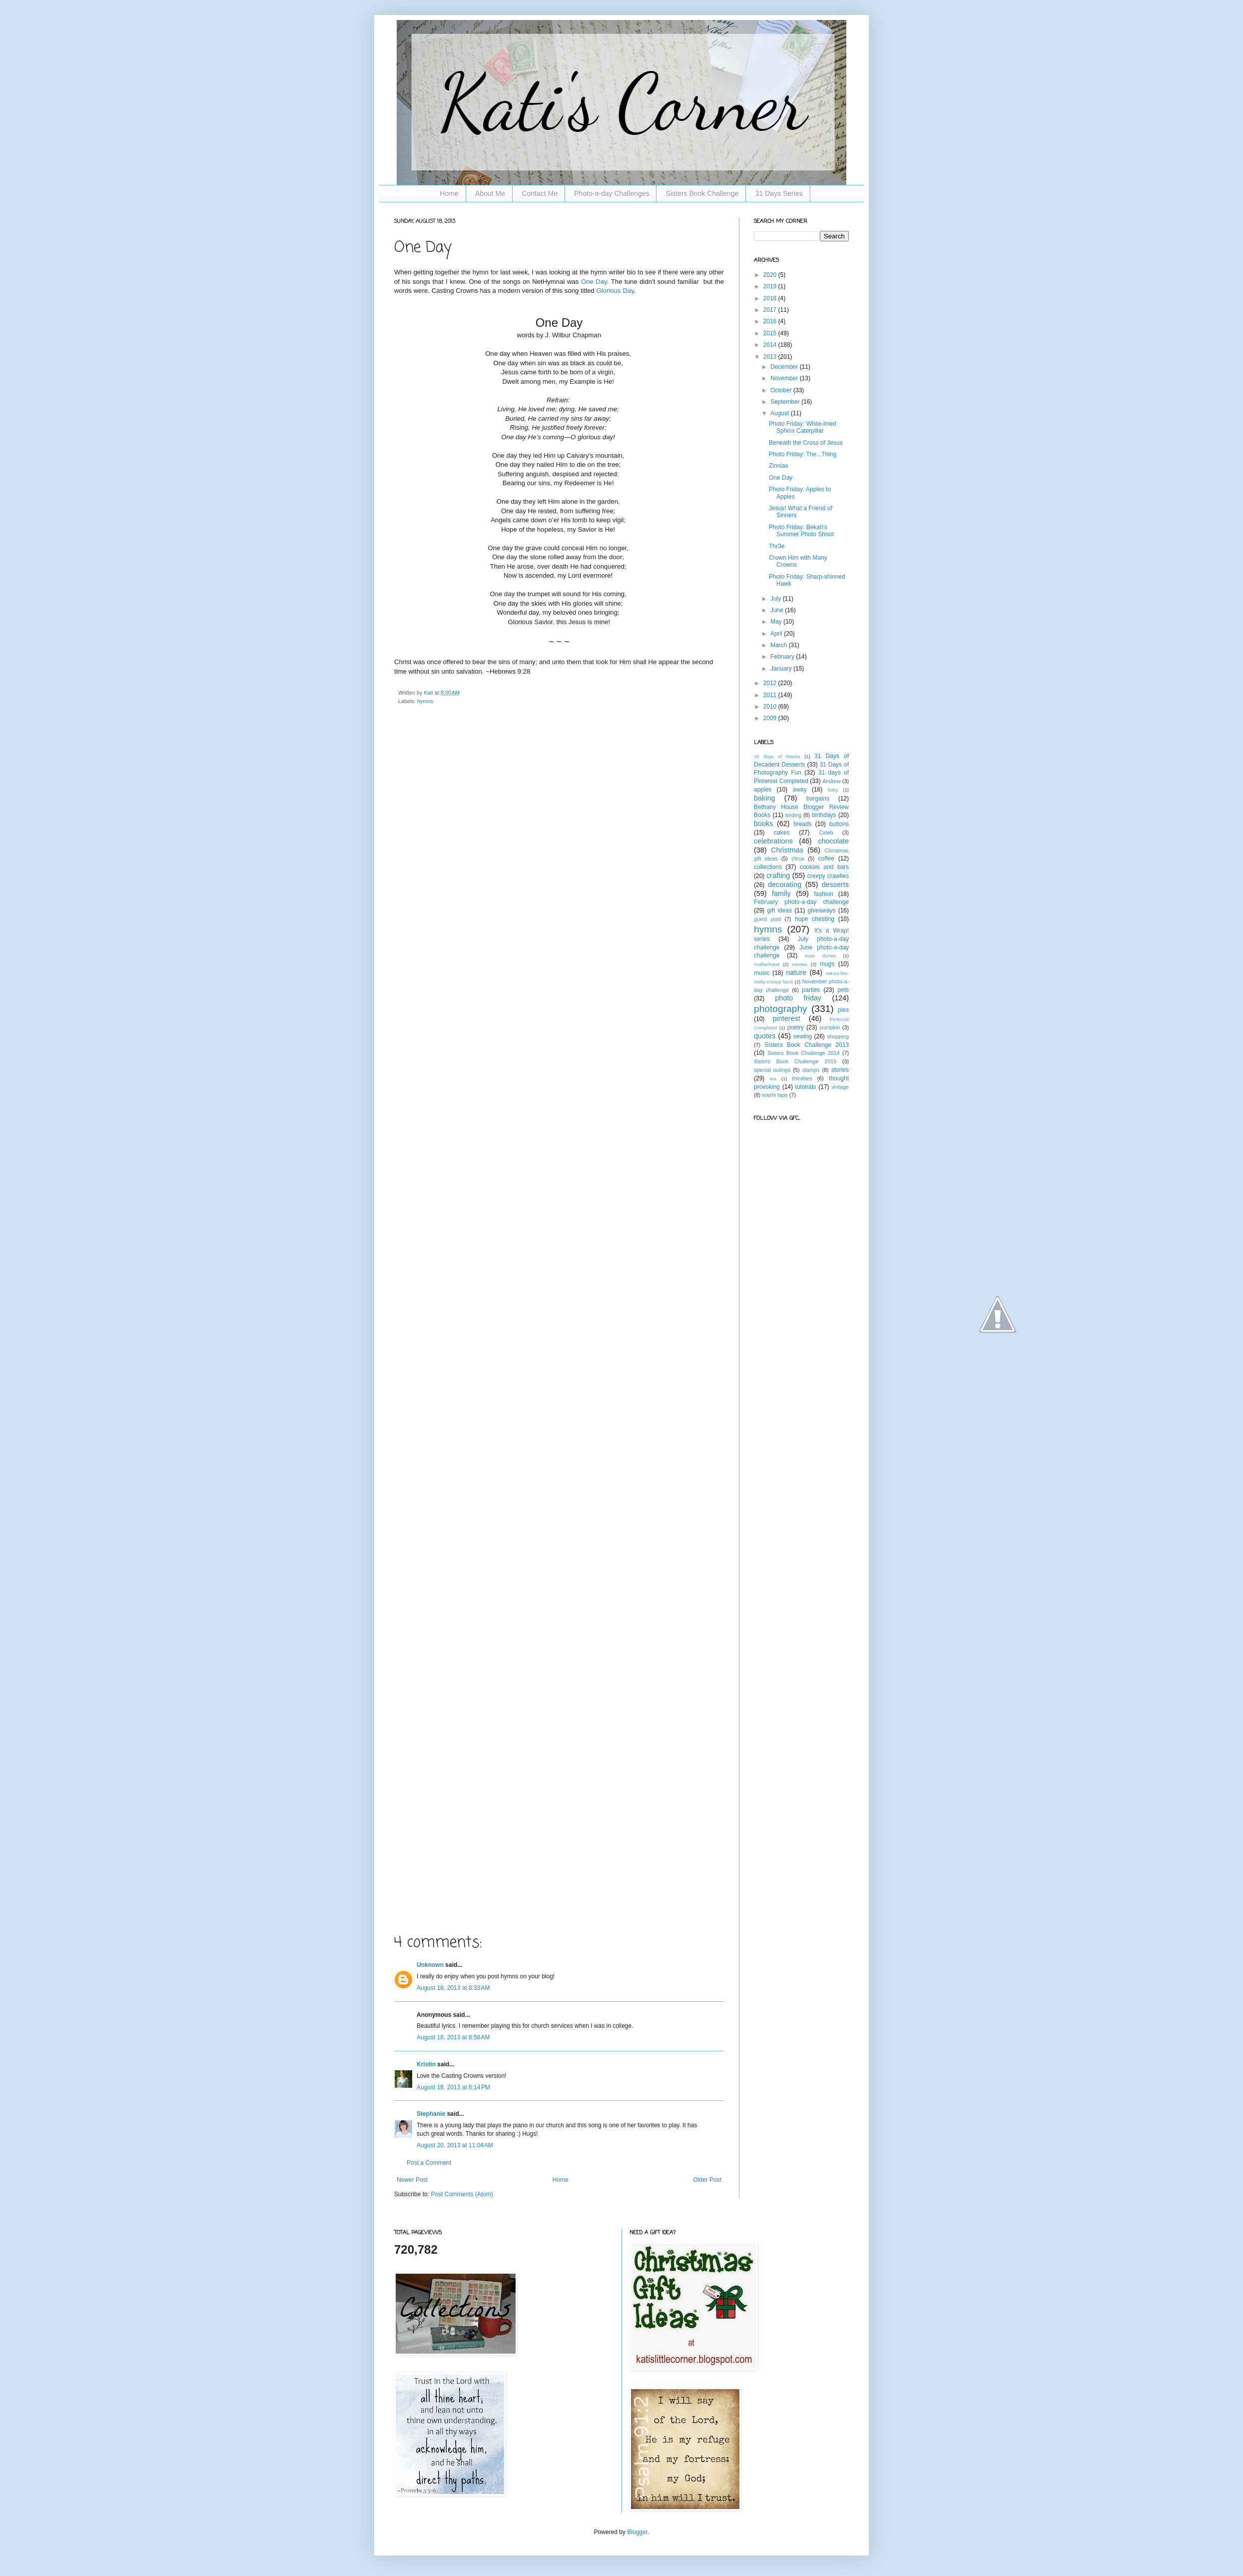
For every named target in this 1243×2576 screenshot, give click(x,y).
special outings (772, 1070)
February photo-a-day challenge (801, 901)
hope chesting (814, 918)
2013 (770, 356)
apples (762, 789)
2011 (770, 695)
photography (780, 1008)
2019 (770, 286)
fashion (823, 893)
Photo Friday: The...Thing (802, 454)
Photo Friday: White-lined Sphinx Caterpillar (802, 427)
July (776, 598)
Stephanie (431, 2113)
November (785, 378)
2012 (770, 683)
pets (843, 989)
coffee (826, 858)
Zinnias (778, 465)
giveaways (822, 910)
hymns (425, 701)
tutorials (805, 1086)
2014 (770, 344)
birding (793, 815)
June (777, 610)
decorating (784, 884)
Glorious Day (615, 290)
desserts (835, 884)
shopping (838, 1036)
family (781, 893)
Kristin (426, 2064)
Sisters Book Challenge (702, 193)
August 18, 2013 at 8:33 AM (453, 1987)
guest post (767, 919)
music (761, 972)
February (783, 656)
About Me (490, 193)
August (780, 413)
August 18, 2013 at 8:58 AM (453, 2037)
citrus (797, 858)
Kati (429, 693)
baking (764, 798)
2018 (770, 298)
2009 (770, 718)
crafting (778, 875)
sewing (802, 1036)
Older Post (707, 2179)
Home (449, 193)
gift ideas (779, 910)
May (776, 621)
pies (843, 1009)
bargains (817, 798)
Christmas (787, 850)
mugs (827, 963)
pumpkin (829, 1027)
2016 (770, 321)
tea (773, 1078)
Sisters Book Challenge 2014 (803, 1053)
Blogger (637, 2532)
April (777, 633)
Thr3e (776, 546)
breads (802, 824)
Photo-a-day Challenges (611, 193)
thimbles (802, 1078)
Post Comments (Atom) (462, 2194)
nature (796, 972)
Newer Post (412, 2179)
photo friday (798, 998)
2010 (770, 706)
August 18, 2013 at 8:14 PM (453, 2087)
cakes (781, 832)
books (763, 824)
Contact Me (540, 193)
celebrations (773, 841)
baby (833, 790)
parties (811, 989)
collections (768, 866)
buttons (839, 824)
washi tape (775, 1095)
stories (840, 1069)
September (785, 401)
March (779, 645)
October (781, 390)
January (781, 668)
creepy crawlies (828, 875)
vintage (840, 1087)
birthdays (824, 815)
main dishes (820, 955)
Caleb (826, 833)
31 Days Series (779, 193)
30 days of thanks (777, 756)
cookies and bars (824, 866)
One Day (594, 281)
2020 (770, 274)
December (785, 366)
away (800, 789)
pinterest (786, 1018)
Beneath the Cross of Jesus (805, 442)
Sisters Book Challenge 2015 (795, 1061)
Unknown (430, 1964)
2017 (770, 309)
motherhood (766, 964)
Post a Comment (429, 2162)
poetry (795, 1027)
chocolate (833, 841)
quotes (764, 1036)
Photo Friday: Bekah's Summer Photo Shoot (801, 531)
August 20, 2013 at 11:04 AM (455, 2145)
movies (799, 964)
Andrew (831, 781)
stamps (811, 1070)
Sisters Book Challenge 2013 (806, 1044)
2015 (770, 333)
